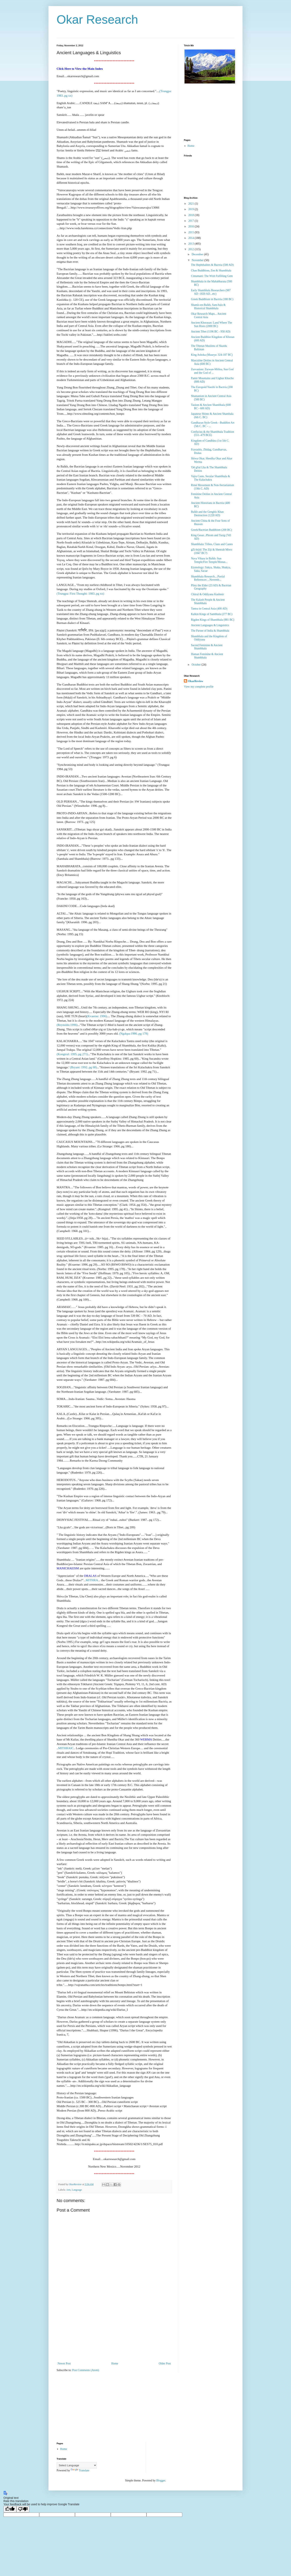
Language (77, 2189)
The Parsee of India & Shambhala (210, 630)
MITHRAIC (66, 1748)
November (198, 260)
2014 (191, 237)
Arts (68, 2189)
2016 (191, 226)
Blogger (160, 2480)
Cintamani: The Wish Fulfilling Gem (212, 275)
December (198, 254)
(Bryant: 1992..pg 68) (83, 1067)
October (196, 664)
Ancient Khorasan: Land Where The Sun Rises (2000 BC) (211, 324)
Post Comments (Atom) (85, 2370)
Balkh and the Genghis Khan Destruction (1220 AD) (207, 513)
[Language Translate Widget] (77, 2465)
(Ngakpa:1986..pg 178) (133, 1033)
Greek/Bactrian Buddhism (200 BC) (211, 529)
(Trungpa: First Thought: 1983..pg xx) (80, 593)
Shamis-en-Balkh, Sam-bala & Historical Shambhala (208, 306)
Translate (80, 2470)
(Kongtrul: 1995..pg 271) (72, 1054)
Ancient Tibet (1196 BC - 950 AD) (210, 331)
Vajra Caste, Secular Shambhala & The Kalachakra (210, 478)
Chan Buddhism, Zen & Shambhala (211, 270)
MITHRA (92, 1580)
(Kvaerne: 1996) (96, 1016)
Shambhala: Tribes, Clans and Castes (212, 544)
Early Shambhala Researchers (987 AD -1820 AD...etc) (211, 292)
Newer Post (64, 2363)
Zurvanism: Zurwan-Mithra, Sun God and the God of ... (212, 371)
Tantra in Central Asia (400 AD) (209, 608)
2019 (191, 209)
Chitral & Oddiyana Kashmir (207, 594)
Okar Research (97, 19)
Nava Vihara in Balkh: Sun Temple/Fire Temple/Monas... (209, 560)
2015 (191, 232)
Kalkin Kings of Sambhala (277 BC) (211, 614)
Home (114, 2363)
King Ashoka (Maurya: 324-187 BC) (212, 354)
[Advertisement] (114, 2330)
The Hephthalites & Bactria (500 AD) (212, 264)
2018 (191, 215)
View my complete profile (199, 686)
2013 (191, 243)
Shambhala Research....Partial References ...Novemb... (208, 578)
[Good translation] (9, 2509)
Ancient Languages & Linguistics (210, 625)
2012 (191, 249)
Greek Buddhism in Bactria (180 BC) (212, 299)
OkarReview (195, 681)
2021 (191, 203)
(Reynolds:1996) (67, 1024)
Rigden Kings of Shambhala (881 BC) (212, 619)
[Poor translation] (22, 2509)
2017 (191, 220)
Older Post (165, 2363)
